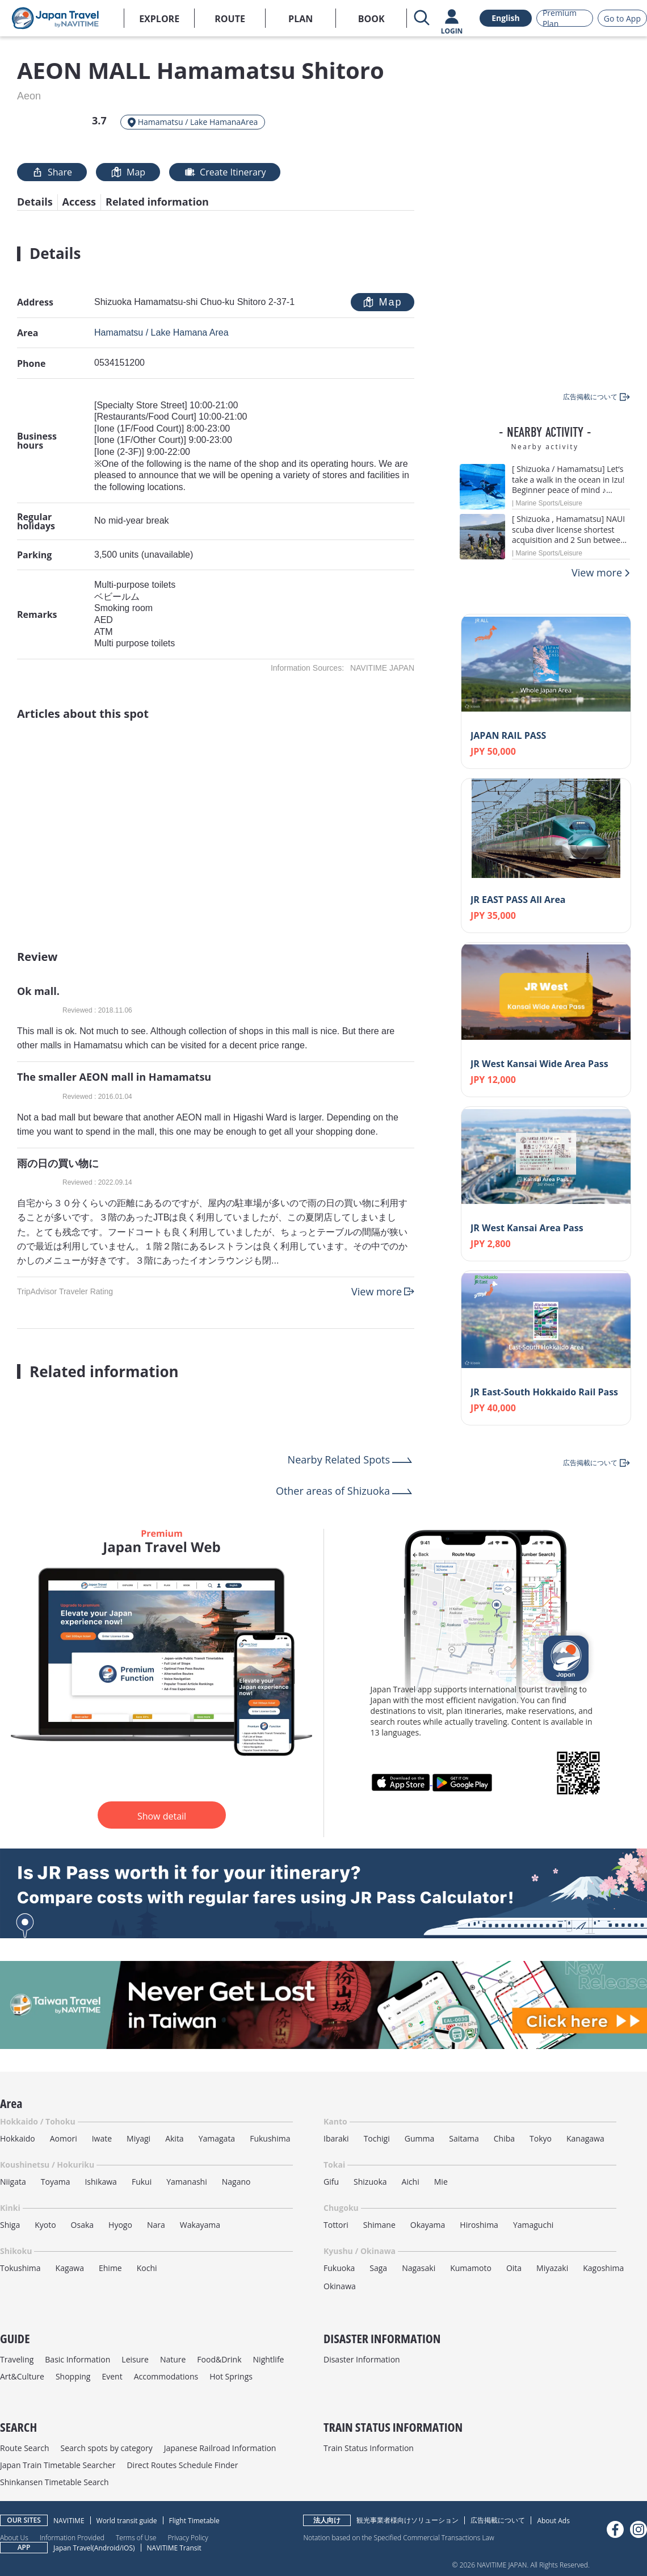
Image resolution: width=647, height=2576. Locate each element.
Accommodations (166, 2376)
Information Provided (72, 2537)
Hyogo (120, 2224)
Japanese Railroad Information (220, 2448)
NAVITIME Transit (174, 2548)
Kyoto (45, 2224)
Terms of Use (136, 2537)
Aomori (63, 2138)
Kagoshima (603, 2268)
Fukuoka (339, 2268)
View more (376, 1291)
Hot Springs (231, 2376)
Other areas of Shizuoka (333, 1491)
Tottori (336, 2224)
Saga (378, 2268)
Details (35, 201)
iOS (127, 2548)
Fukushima (270, 2138)
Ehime (110, 2268)
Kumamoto (470, 2268)
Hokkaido (17, 2138)
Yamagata (217, 2138)
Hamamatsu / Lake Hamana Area (161, 332)
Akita (174, 2138)
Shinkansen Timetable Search (54, 2482)
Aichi (410, 2181)
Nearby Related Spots (339, 1459)
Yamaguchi (533, 2224)
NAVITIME (69, 2520)
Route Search (24, 2448)
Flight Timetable (194, 2520)
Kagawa (70, 2268)
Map (128, 172)
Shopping (73, 2376)
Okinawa (340, 2286)
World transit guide (126, 2520)
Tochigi (377, 2138)
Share (52, 172)
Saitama (464, 2138)
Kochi (147, 2268)
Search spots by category (106, 2448)
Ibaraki (336, 2138)
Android (107, 2548)
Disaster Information (362, 2359)
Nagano (236, 2181)
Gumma (419, 2138)
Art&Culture (22, 2376)
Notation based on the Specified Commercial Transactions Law (398, 2537)
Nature (173, 2359)
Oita (514, 2268)
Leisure (135, 2359)
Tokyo (541, 2138)
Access (79, 201)
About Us (14, 2537)
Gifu (331, 2181)
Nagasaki (418, 2268)
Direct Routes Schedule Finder (182, 2465)
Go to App (622, 18)
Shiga (10, 2224)
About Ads (553, 2520)
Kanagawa (585, 2138)
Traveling (16, 2359)
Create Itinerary (225, 172)
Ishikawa (100, 2181)
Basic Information (77, 2359)
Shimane (379, 2224)
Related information (157, 201)
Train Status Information (369, 2448)
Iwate (102, 2138)
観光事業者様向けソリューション (407, 2520)
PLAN (300, 18)
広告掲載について (497, 2520)
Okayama (428, 2224)
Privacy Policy (187, 2537)
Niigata (13, 2181)
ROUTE (230, 18)
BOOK (371, 18)
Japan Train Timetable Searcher (57, 2465)
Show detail (161, 1816)
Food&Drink (219, 2359)
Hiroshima (479, 2224)
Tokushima (20, 2268)
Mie (441, 2181)
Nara (156, 2224)
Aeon (29, 96)
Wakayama (200, 2224)
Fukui (142, 2181)
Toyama (55, 2181)
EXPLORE (159, 18)
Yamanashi (186, 2181)
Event (112, 2376)
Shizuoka (370, 2181)
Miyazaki (552, 2268)
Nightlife (268, 2359)
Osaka (82, 2224)
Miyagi (138, 2138)
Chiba (504, 2138)
